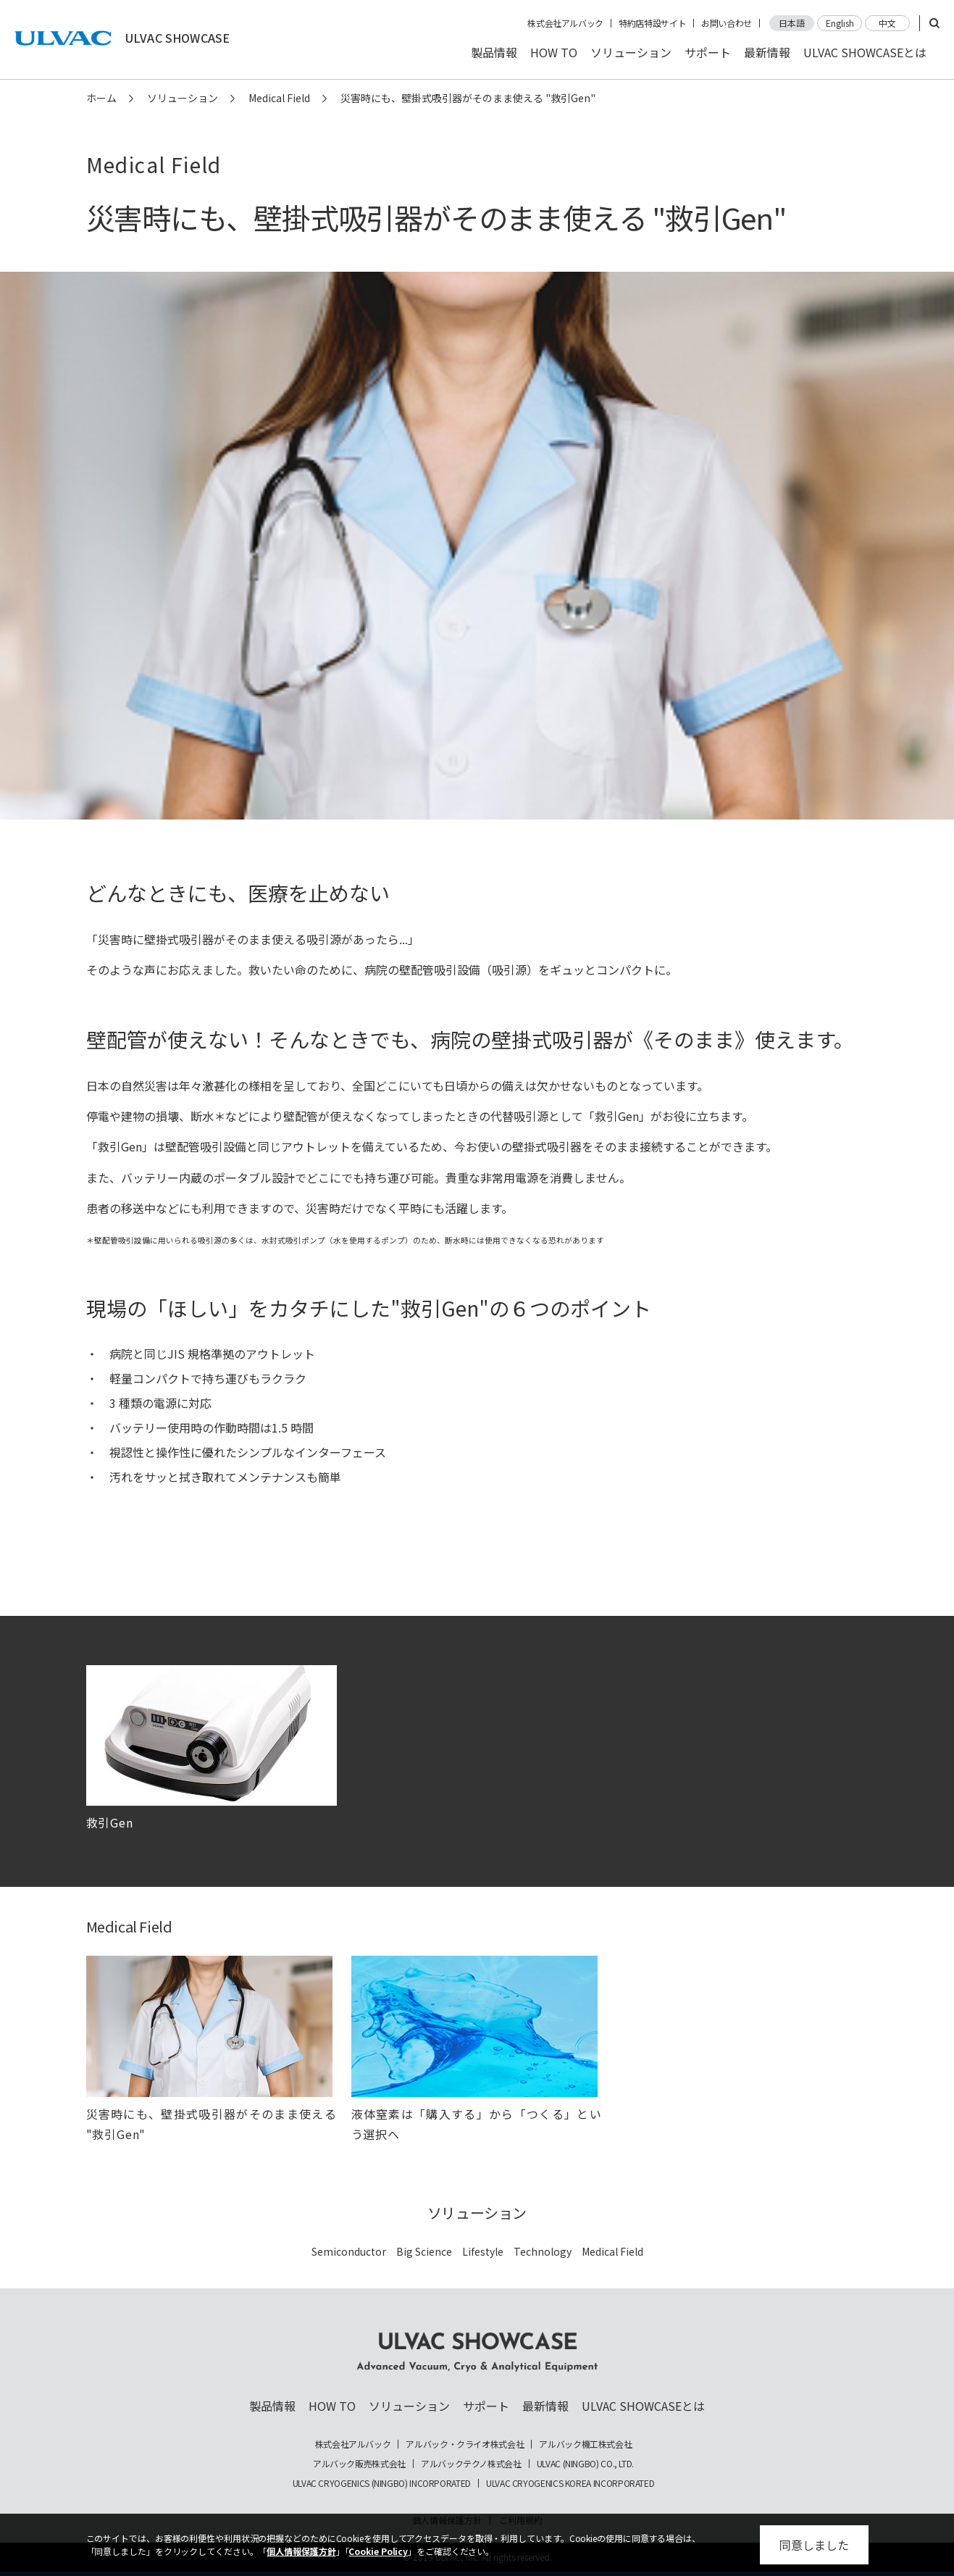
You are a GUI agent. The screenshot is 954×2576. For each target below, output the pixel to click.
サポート (708, 52)
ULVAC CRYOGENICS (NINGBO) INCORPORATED (382, 2483)
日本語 (792, 23)
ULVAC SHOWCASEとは (864, 52)
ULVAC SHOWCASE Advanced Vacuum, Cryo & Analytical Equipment (477, 2352)
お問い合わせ (726, 23)
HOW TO (553, 52)
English (840, 23)
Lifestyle (482, 2251)
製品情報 (494, 52)
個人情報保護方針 (301, 2551)
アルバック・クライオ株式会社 (465, 2444)
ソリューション (630, 52)
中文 (887, 23)
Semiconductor (348, 2251)
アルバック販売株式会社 (359, 2463)
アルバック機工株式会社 (585, 2444)
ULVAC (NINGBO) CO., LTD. (585, 2463)
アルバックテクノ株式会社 (471, 2463)
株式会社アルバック (565, 23)
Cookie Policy (378, 2551)
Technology (543, 2251)
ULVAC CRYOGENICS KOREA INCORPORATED (570, 2483)
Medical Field (279, 98)
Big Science (424, 2251)
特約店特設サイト (652, 23)
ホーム (101, 98)
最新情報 (767, 52)
